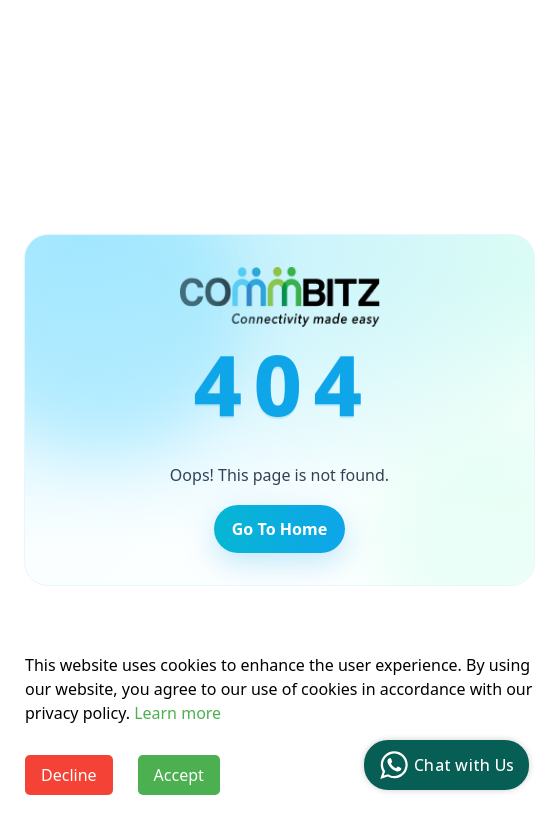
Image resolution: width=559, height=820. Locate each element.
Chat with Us (444, 765)
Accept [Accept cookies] (179, 775)
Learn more (177, 713)
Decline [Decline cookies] (69, 775)
